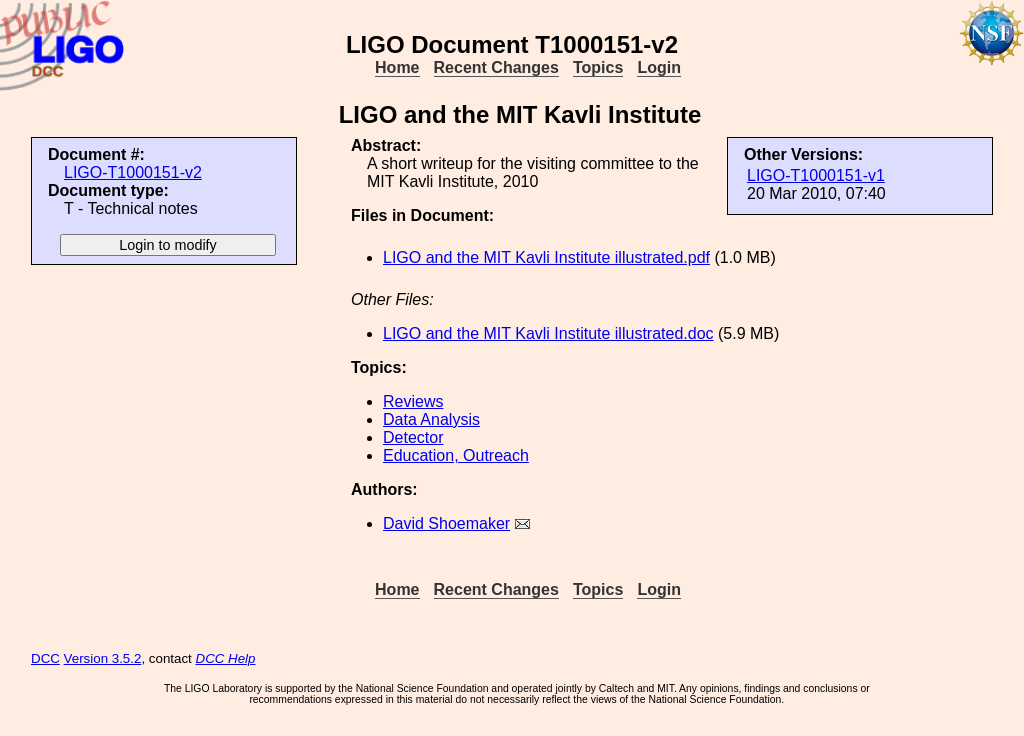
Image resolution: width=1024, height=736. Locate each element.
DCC (45, 658)
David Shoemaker (446, 523)
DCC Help (226, 658)
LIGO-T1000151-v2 (133, 172)
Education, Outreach (456, 455)
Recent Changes (496, 67)
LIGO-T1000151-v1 (816, 175)
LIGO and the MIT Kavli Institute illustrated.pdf (546, 257)
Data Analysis (431, 419)
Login (659, 67)
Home (397, 67)
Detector (413, 437)
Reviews (413, 401)
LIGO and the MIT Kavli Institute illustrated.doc (548, 333)
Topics (598, 67)
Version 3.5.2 (103, 658)
